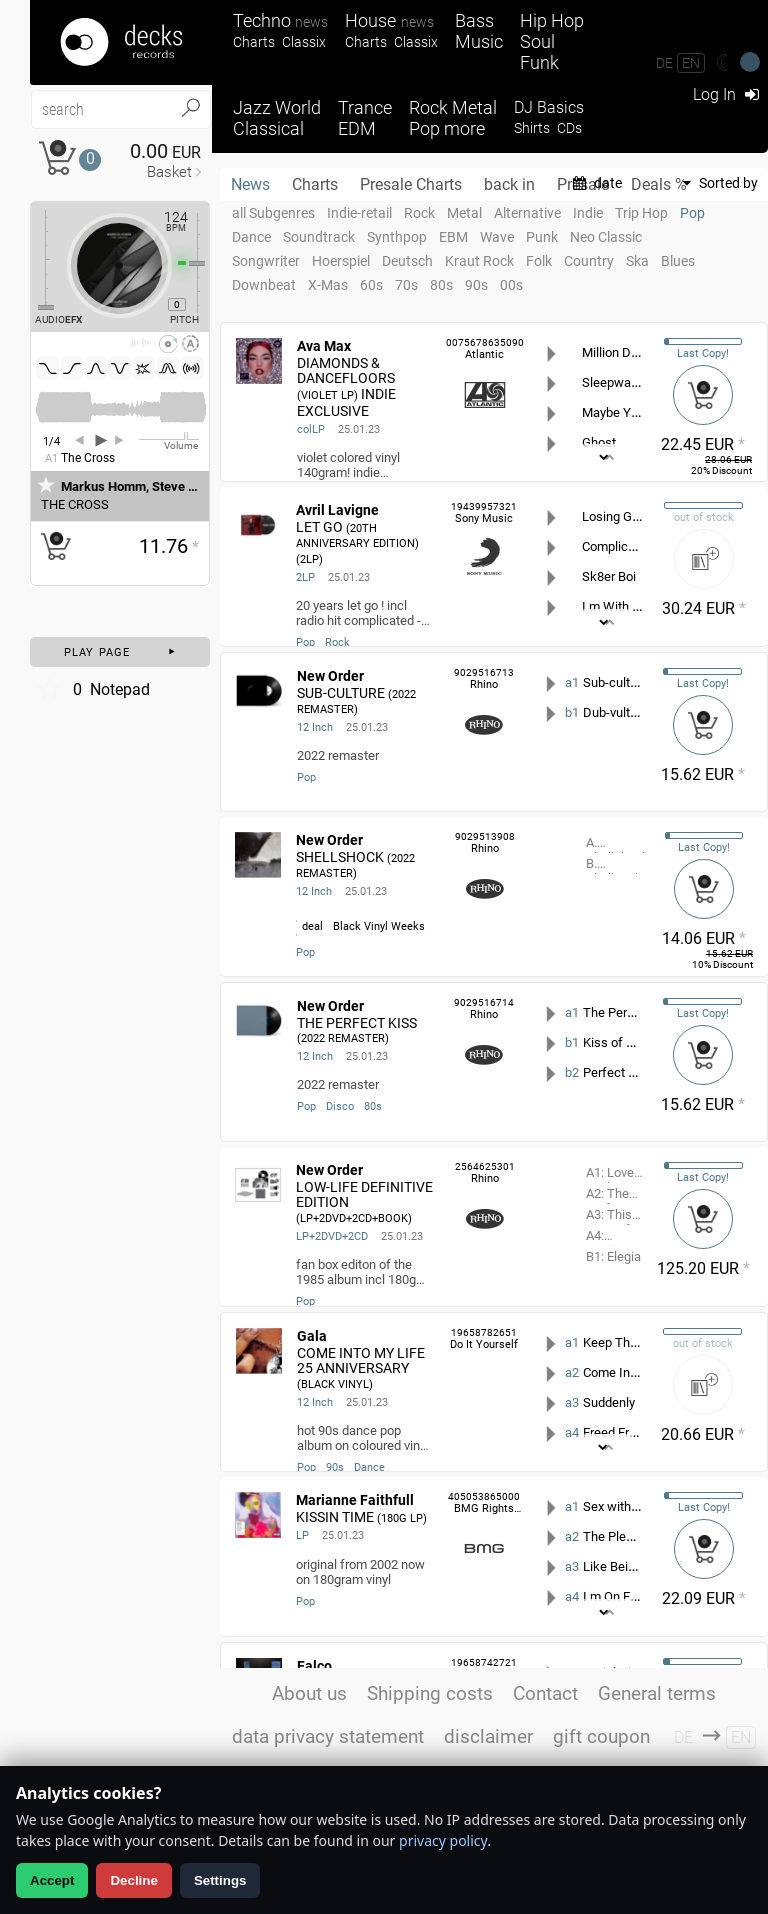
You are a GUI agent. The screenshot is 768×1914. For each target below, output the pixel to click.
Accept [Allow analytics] (52, 1880)
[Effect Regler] (38, 260)
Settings (220, 1880)
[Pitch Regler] (205, 263)
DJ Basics (549, 107)
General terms (657, 1693)
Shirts (532, 128)
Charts (254, 42)
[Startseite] (121, 42)
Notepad (92, 689)
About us (309, 1693)
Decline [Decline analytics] (133, 1880)
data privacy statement (328, 1736)
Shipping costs (430, 1693)
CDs (569, 128)
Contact (545, 1693)
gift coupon (601, 1736)
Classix (304, 42)
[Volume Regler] (169, 439)
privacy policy (443, 1840)
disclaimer (488, 1736)
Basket (169, 172)
